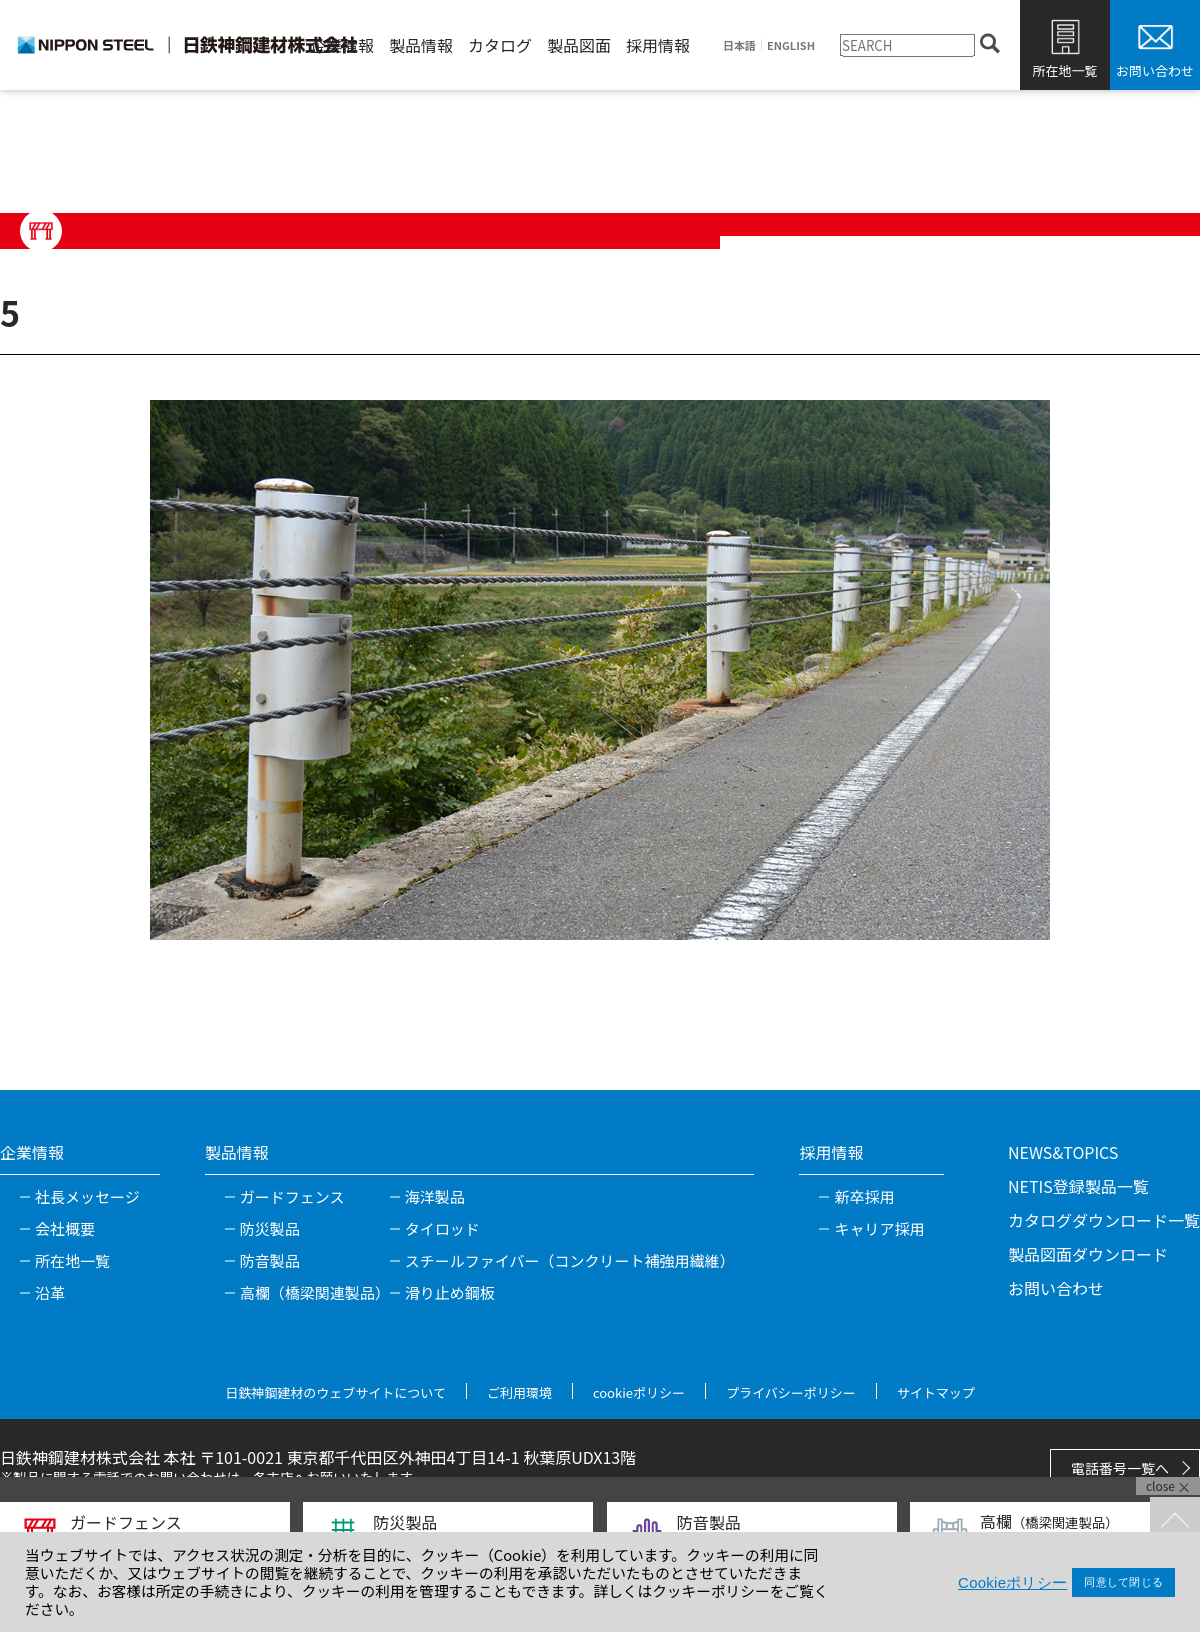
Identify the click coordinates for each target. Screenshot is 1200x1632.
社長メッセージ (87, 1196)
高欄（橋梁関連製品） (315, 1292)
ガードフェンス (292, 1196)
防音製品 (270, 1260)
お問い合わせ (1155, 70)
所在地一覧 (1064, 70)
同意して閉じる (1123, 1582)
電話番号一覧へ (1120, 1468)
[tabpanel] (600, 670)
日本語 (739, 45)
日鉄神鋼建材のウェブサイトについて (335, 1392)
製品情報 (421, 45)
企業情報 (342, 45)
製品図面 (579, 45)
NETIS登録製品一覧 (1078, 1186)
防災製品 (270, 1228)
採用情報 (658, 45)
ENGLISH (791, 45)
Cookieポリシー (1012, 1582)
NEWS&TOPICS (1063, 1152)
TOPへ (1175, 1522)
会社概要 (65, 1228)
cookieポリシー (639, 1392)
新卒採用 (864, 1196)
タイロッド (442, 1228)
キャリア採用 (879, 1228)
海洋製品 (435, 1196)
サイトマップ (936, 1392)
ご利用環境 (519, 1392)
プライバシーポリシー (791, 1392)
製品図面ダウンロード (1088, 1254)
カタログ (500, 45)
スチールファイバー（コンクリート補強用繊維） (570, 1260)
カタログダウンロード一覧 (1104, 1220)
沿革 (50, 1292)
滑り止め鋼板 (450, 1292)
